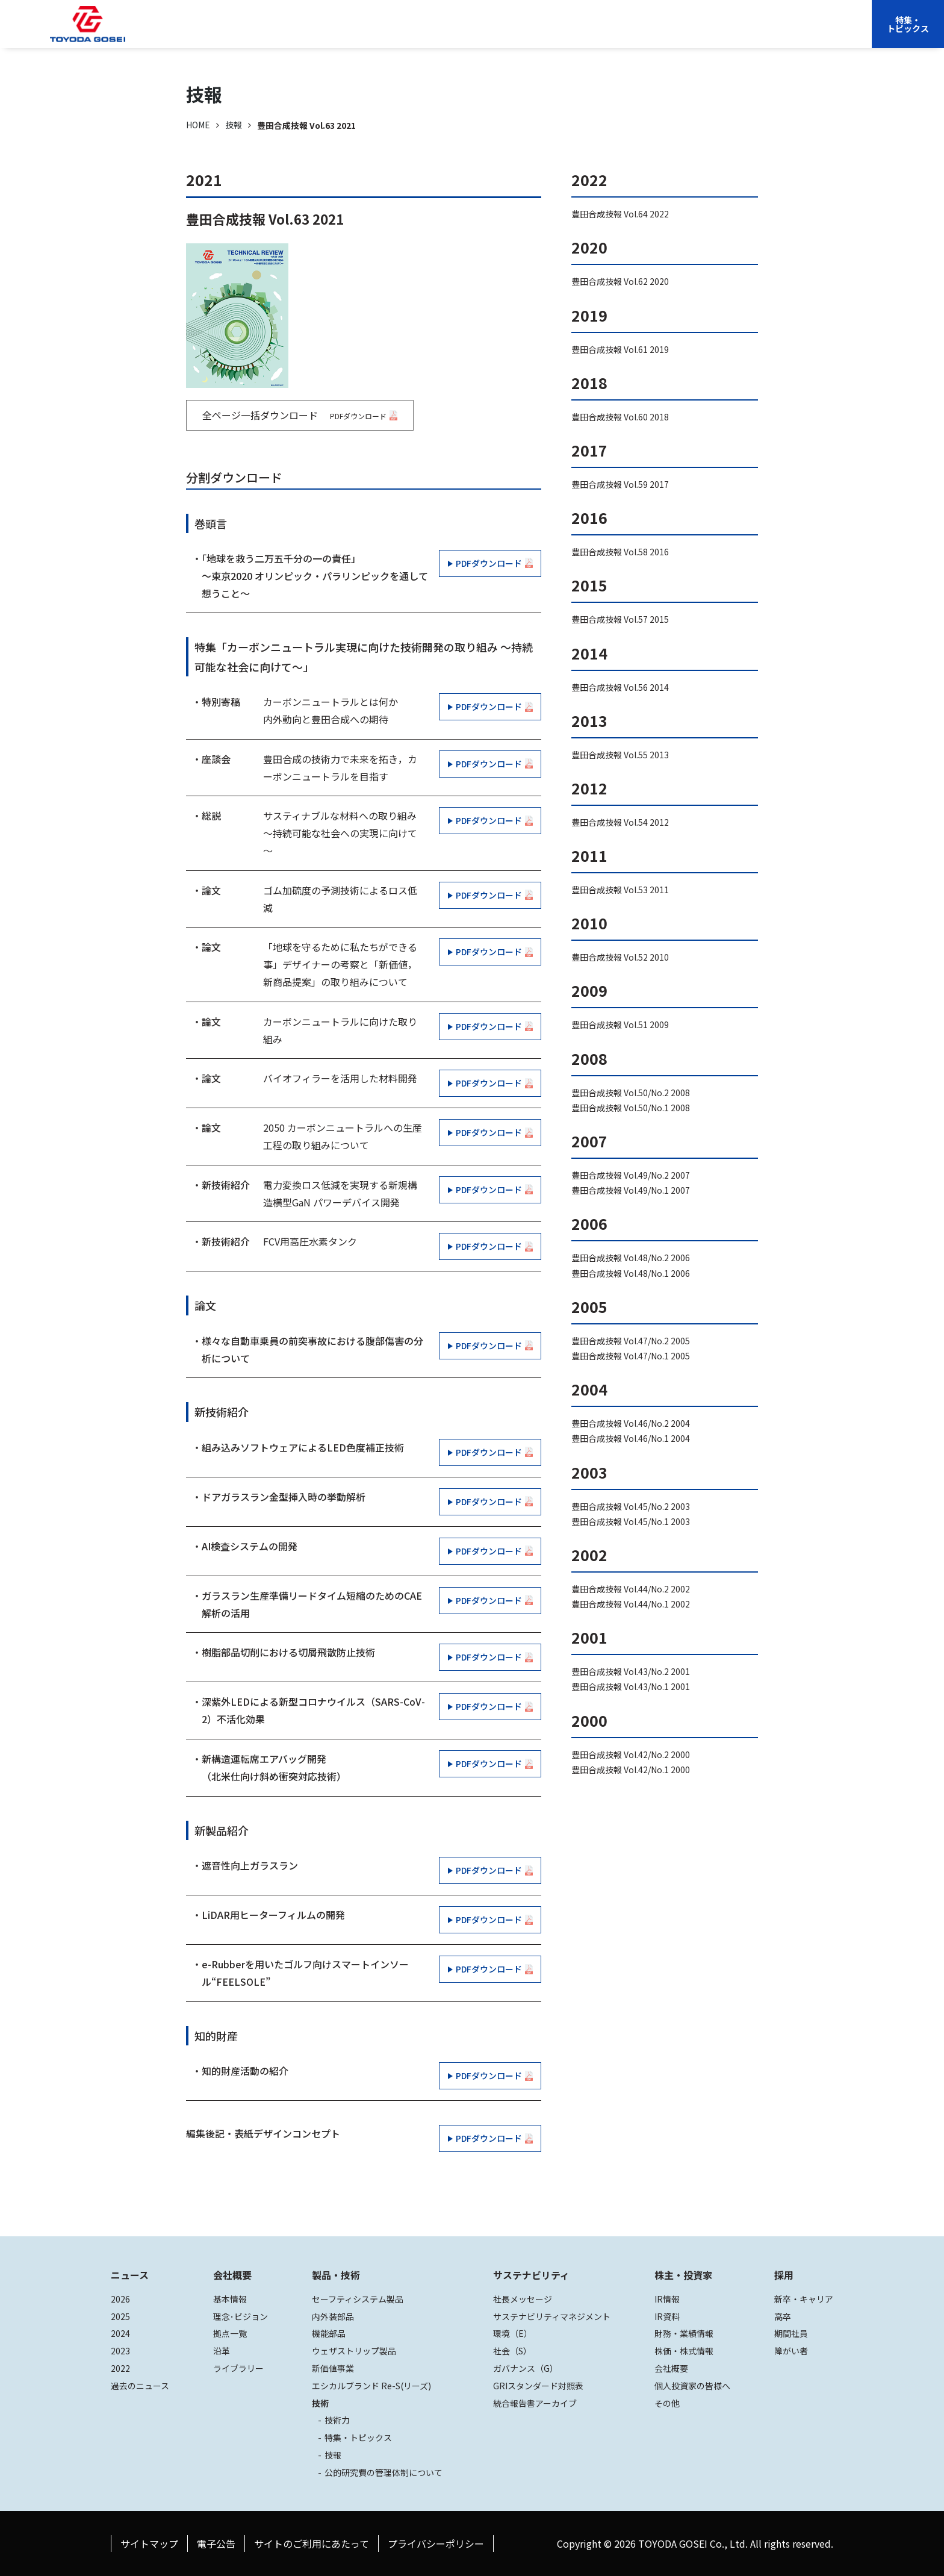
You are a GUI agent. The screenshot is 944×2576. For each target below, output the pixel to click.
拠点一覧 (230, 2333)
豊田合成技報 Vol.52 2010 (620, 957)
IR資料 (667, 2316)
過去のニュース (140, 2386)
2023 (120, 2351)
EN (746, 33)
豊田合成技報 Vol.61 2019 (620, 349)
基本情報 (230, 2299)
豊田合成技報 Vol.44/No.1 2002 (630, 1604)
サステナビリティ (535, 33)
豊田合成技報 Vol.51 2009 (620, 1024)
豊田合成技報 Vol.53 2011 (620, 890)
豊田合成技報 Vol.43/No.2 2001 (630, 1671)
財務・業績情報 (683, 2333)
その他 (667, 2403)
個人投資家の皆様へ (692, 2386)
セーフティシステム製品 (357, 2299)
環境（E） (512, 2333)
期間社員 (791, 2333)
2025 (120, 2316)
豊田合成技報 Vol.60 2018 (620, 417)
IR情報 (667, 2299)
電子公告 (216, 2543)
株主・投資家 (614, 33)
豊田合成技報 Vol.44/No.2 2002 (630, 1589)
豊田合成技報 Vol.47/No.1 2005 (630, 1356)
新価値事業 (333, 2368)
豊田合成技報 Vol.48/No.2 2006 (630, 1258)
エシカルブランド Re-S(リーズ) (371, 2386)
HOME (198, 125)
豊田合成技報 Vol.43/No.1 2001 (630, 1686)
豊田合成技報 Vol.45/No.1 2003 (630, 1521)
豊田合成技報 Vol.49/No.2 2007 (630, 1175)
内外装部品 (333, 2316)
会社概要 (379, 33)
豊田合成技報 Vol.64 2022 (620, 214)
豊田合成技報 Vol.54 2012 (620, 822)
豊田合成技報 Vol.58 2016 (620, 552)
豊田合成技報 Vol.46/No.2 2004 (630, 1423)
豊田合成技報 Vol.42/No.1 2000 (630, 1770)
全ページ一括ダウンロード (299, 415)
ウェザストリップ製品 (354, 2351)
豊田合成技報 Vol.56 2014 (620, 687)
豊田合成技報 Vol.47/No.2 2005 (630, 1341)
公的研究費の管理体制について (383, 2472)
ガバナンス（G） (525, 2368)
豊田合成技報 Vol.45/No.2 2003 (630, 1506)
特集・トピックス (908, 24)
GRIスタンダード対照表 (538, 2386)
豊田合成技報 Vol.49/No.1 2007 (630, 1190)
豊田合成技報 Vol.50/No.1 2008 (630, 1108)
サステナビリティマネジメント (551, 2316)
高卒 (782, 2316)
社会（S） (512, 2351)
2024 (120, 2333)
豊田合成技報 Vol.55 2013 (620, 755)
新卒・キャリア (803, 2299)
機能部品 (329, 2333)
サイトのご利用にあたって (311, 2543)
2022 (120, 2368)
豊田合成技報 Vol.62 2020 (620, 281)
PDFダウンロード (489, 563)
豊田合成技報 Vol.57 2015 (620, 619)
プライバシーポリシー (436, 2543)
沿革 (221, 2351)
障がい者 (791, 2351)
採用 (693, 33)
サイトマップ (149, 2543)
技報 (233, 125)
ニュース (130, 2275)
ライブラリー (238, 2368)
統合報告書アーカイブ (535, 2403)
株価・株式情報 (683, 2351)
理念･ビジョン (240, 2316)
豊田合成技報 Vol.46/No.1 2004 (630, 1438)
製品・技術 (336, 2275)
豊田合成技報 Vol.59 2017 (620, 484)
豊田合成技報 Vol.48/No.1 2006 (630, 1273)
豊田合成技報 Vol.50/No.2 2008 (630, 1093)
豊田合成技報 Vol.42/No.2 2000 (630, 1754)
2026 (120, 2299)
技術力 (337, 2420)
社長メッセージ (522, 2299)
